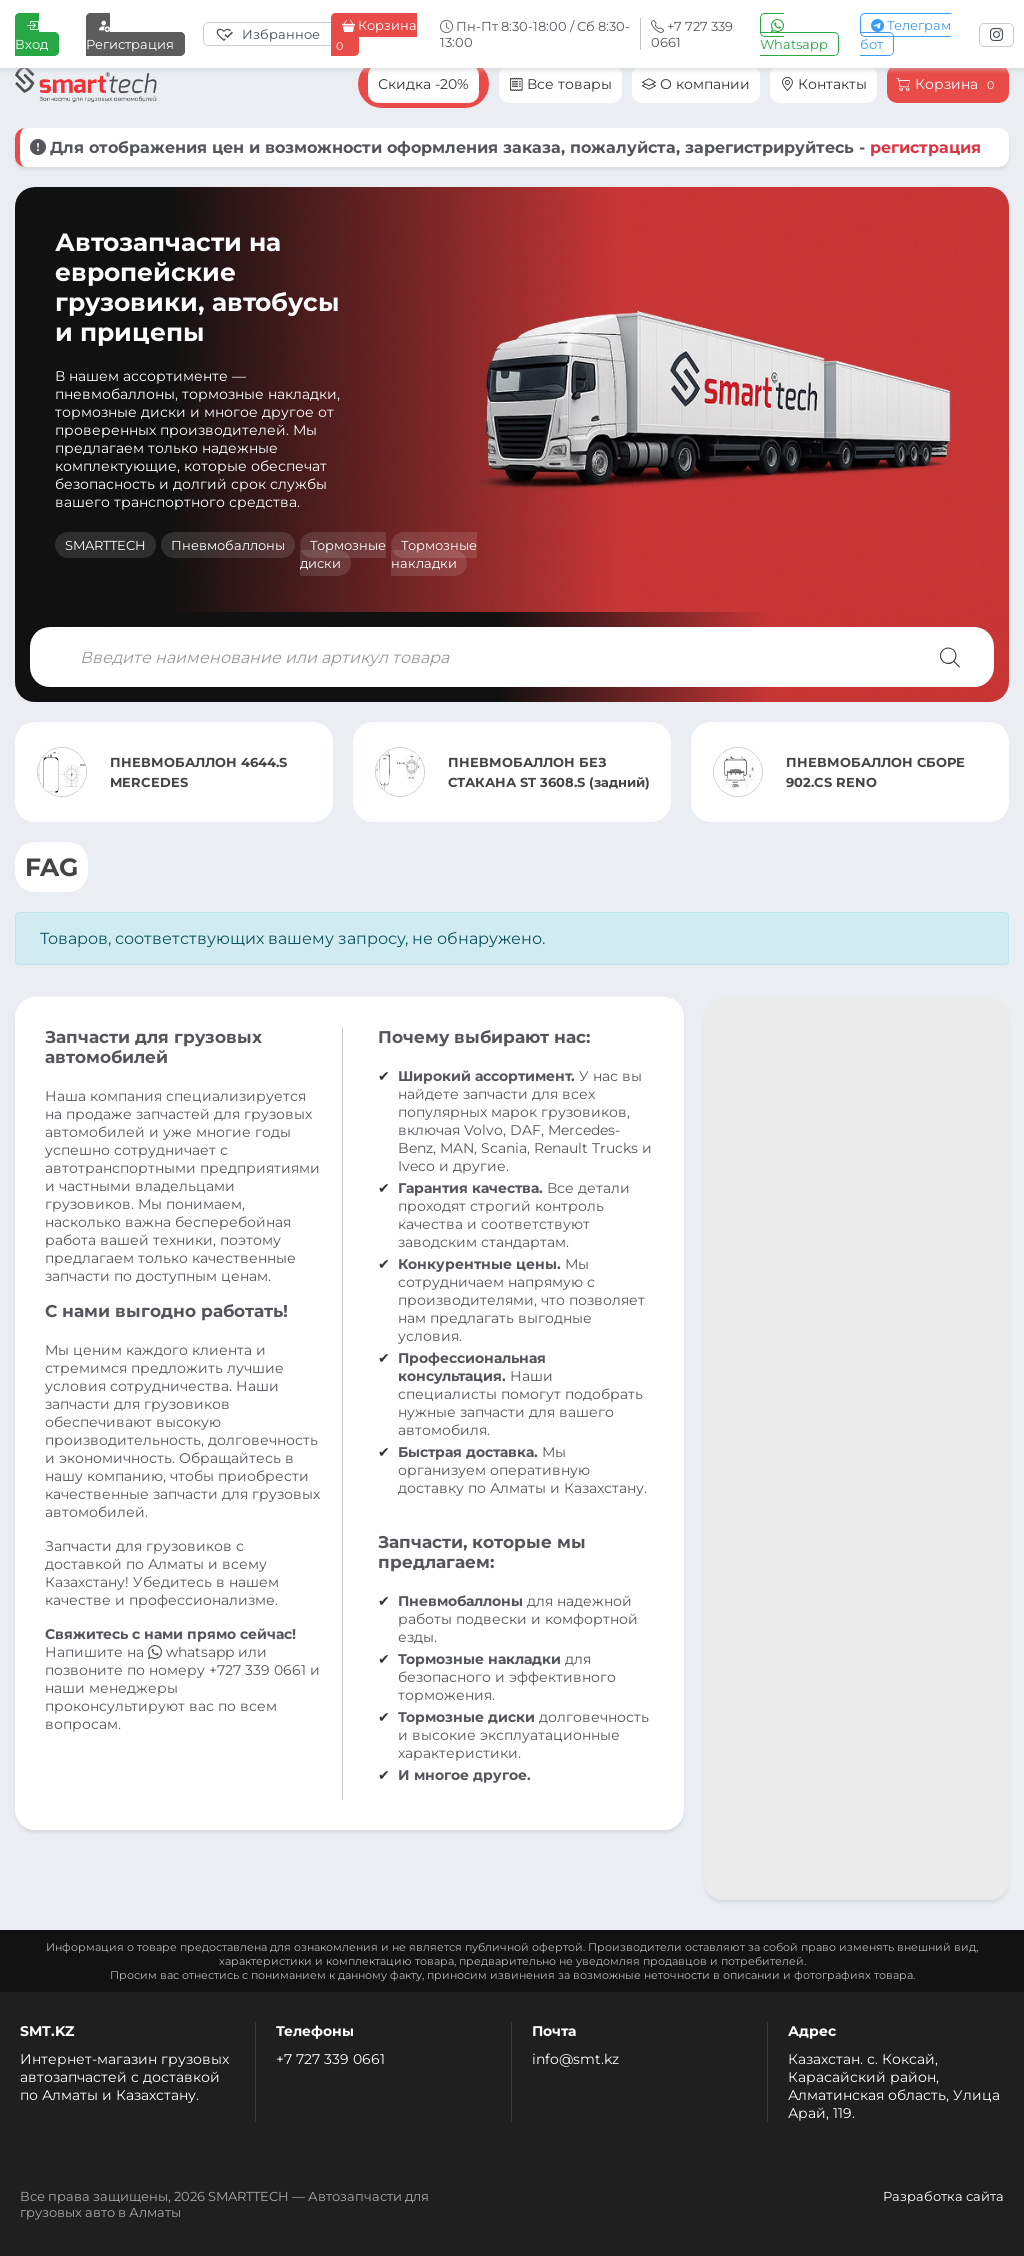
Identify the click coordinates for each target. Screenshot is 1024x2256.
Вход (31, 34)
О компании (696, 84)
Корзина (374, 35)
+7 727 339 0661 (330, 2059)
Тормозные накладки (434, 554)
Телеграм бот (905, 34)
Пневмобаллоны (228, 545)
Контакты (823, 84)
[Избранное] (272, 34)
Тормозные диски (343, 554)
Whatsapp (794, 34)
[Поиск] (950, 657)
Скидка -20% (423, 84)
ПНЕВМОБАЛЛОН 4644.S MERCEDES (198, 772)
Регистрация (130, 34)
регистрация (925, 147)
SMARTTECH (105, 545)
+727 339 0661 (257, 1670)
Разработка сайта (943, 2196)
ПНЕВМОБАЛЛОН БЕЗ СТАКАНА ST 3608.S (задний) (549, 772)
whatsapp (193, 1652)
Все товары (560, 84)
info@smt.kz (575, 2059)
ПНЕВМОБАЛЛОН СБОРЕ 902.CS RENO (875, 772)
